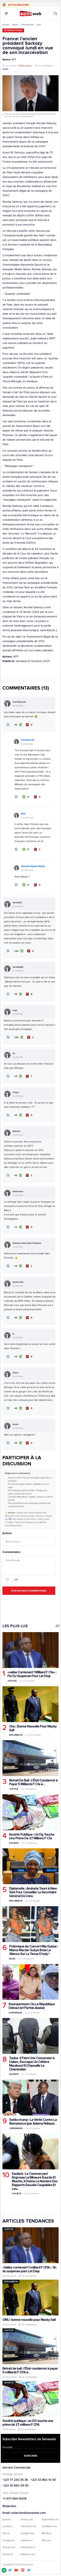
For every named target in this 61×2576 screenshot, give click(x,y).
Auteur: (28, 1539)
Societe (13, 1843)
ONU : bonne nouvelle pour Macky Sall (29, 2320)
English (5, 69)
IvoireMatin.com (49, 2526)
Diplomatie (15, 1735)
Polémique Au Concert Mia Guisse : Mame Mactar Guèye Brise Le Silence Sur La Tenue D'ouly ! (33, 1950)
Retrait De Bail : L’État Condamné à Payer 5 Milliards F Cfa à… (33, 1782)
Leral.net (6, 2519)
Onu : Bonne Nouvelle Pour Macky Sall (33, 1728)
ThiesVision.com (28, 2526)
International (27, 24)
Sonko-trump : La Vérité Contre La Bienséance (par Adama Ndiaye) (33, 2121)
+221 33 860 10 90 (43, 2480)
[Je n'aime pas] (29, 724)
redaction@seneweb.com (28, 2513)
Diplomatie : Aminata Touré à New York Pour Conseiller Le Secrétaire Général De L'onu (33, 1892)
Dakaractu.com (27, 2554)
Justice (12, 1681)
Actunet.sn (7, 2554)
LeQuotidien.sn (27, 2547)
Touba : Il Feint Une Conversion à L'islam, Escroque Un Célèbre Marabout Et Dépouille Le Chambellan (31, 2063)
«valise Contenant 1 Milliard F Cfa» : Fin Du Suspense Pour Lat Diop (31, 1674)
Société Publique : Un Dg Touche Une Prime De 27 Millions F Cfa (31, 1836)
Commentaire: (28, 1567)
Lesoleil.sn (7, 2526)
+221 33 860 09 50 (15, 2486)
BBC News (47, 2533)
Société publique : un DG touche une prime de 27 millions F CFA (27, 2423)
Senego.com (26, 2519)
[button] (8, 724)
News (15, 24)
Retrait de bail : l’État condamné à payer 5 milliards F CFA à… (30, 2370)
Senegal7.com (27, 2533)
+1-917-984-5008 (14, 2499)
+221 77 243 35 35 (15, 2480)
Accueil (5, 24)
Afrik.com (46, 2540)
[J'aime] (18, 724)
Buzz (12, 1958)
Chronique (15, 2012)
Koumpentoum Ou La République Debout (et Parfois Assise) (32, 2006)
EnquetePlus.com (50, 2519)
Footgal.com (8, 2540)
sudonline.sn (26, 2540)
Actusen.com (8, 2547)
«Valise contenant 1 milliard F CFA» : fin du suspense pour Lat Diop (29, 2269)
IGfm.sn (6, 2533)
